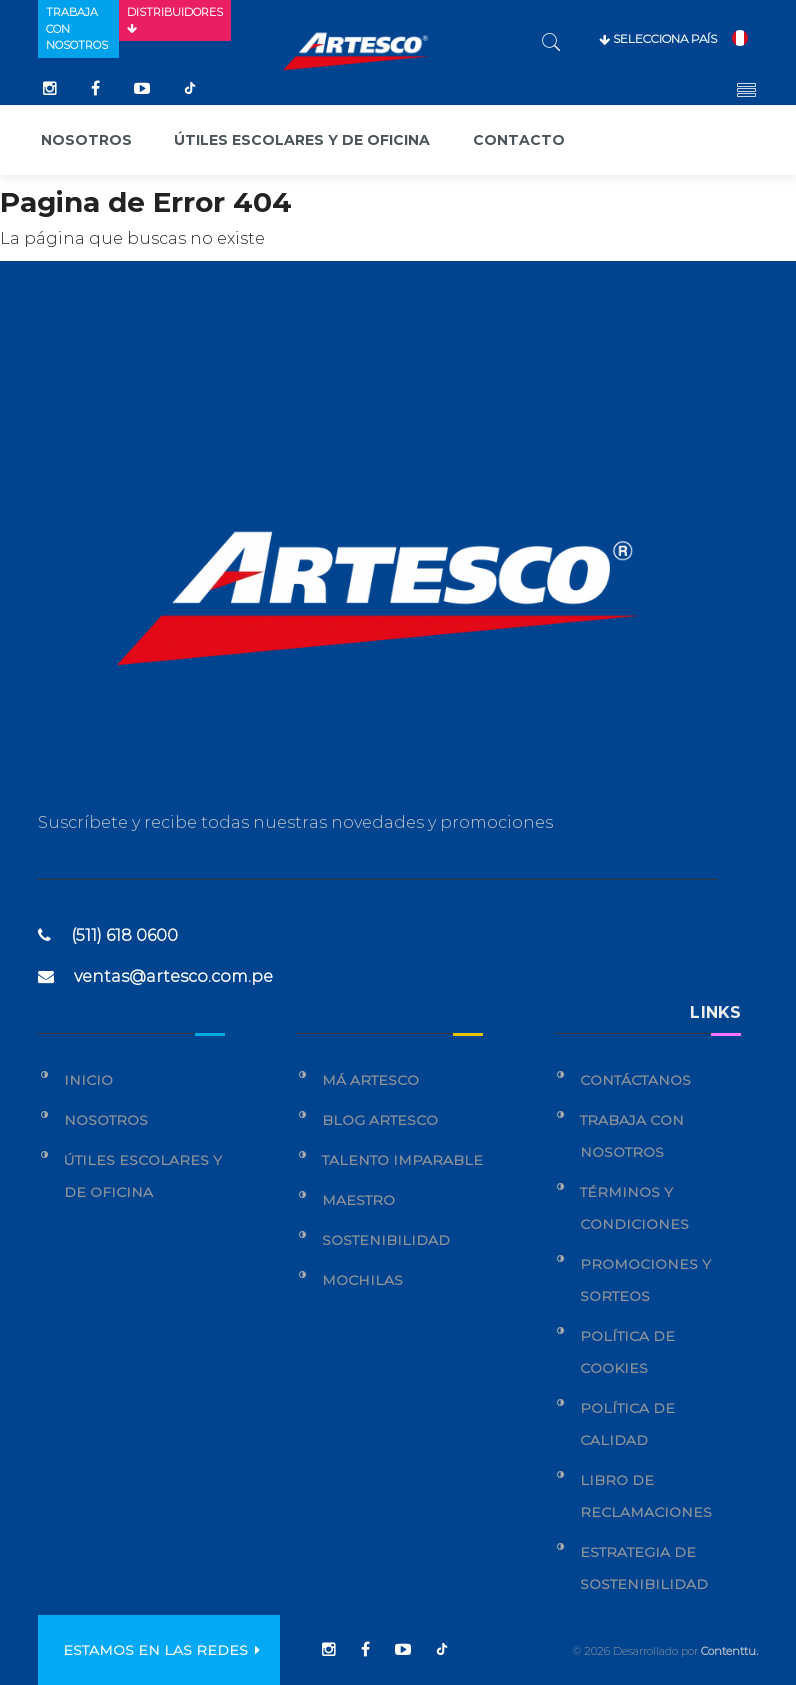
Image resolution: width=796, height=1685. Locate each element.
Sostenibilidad (386, 1240)
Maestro (358, 1200)
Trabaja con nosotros (77, 28)
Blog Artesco (380, 1120)
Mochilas (362, 1280)
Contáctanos (635, 1080)
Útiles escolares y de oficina (302, 140)
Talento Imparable (402, 1160)
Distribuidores (175, 20)
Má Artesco (370, 1080)
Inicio (88, 1080)
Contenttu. (729, 1651)
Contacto (519, 140)
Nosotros (86, 140)
